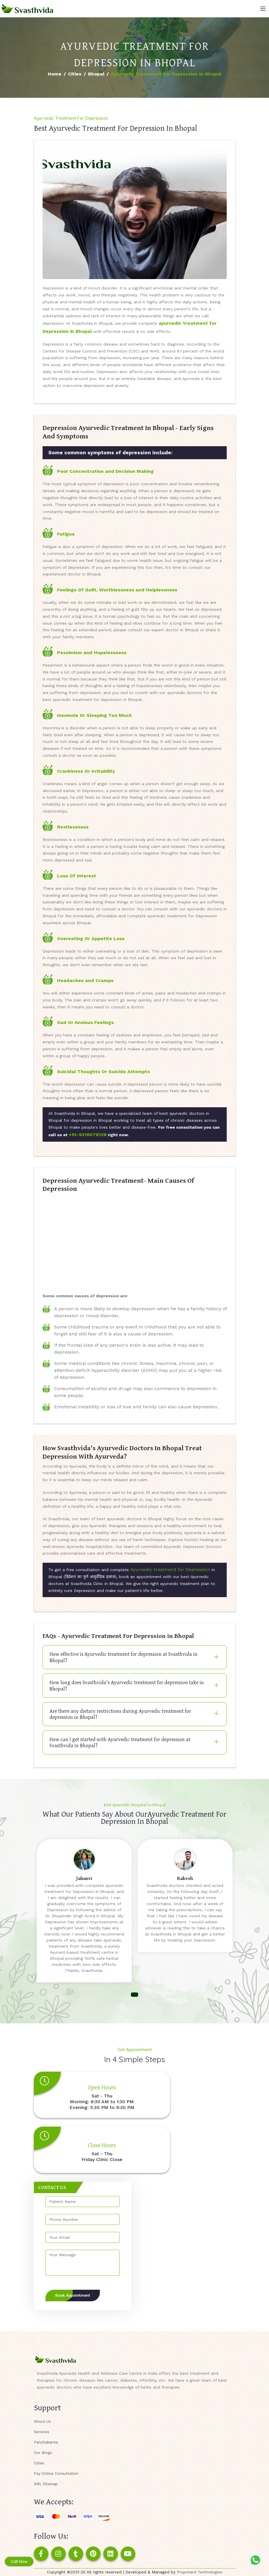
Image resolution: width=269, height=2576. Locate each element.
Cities (74, 74)
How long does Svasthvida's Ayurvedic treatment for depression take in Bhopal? (127, 1685)
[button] (134, 1994)
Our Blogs (43, 2452)
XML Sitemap (46, 2484)
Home (54, 74)
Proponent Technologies (199, 2572)
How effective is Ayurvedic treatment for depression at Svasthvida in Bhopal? (123, 1657)
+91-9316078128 (88, 1134)
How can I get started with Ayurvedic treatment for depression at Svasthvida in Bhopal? (120, 1742)
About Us (42, 2421)
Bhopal (96, 74)
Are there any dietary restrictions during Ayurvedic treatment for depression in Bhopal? (120, 1714)
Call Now (19, 2561)
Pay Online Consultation (56, 2473)
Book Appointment (72, 2295)
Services (41, 2432)
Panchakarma (46, 2442)
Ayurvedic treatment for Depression (170, 1569)
